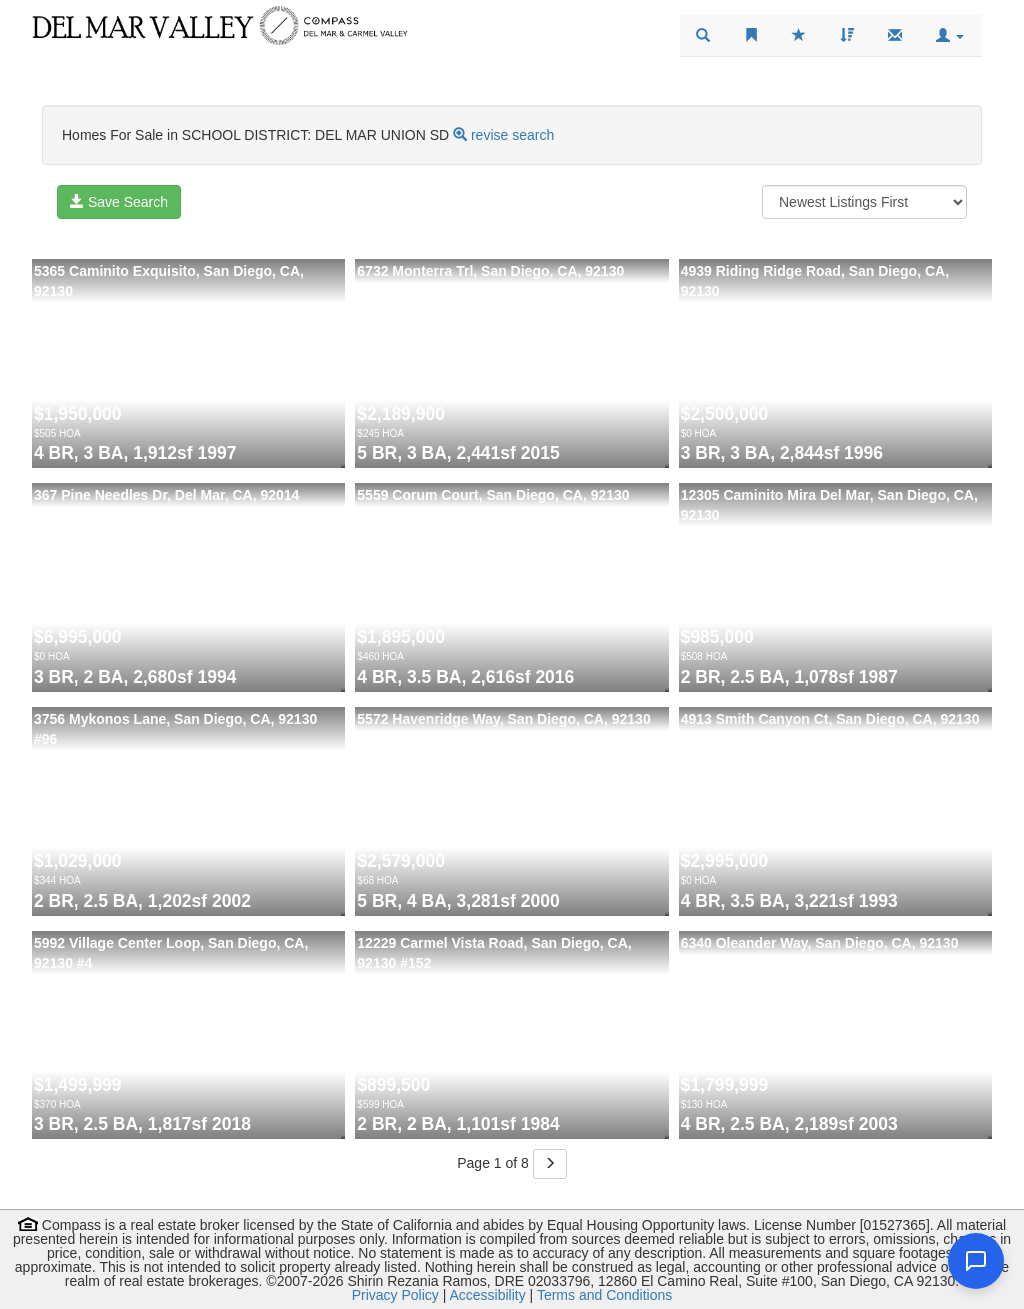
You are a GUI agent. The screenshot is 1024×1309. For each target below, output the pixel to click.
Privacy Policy (395, 1295)
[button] (950, 36)
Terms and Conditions (604, 1295)
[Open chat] (976, 1261)
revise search (512, 135)
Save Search (119, 202)
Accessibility (487, 1295)
